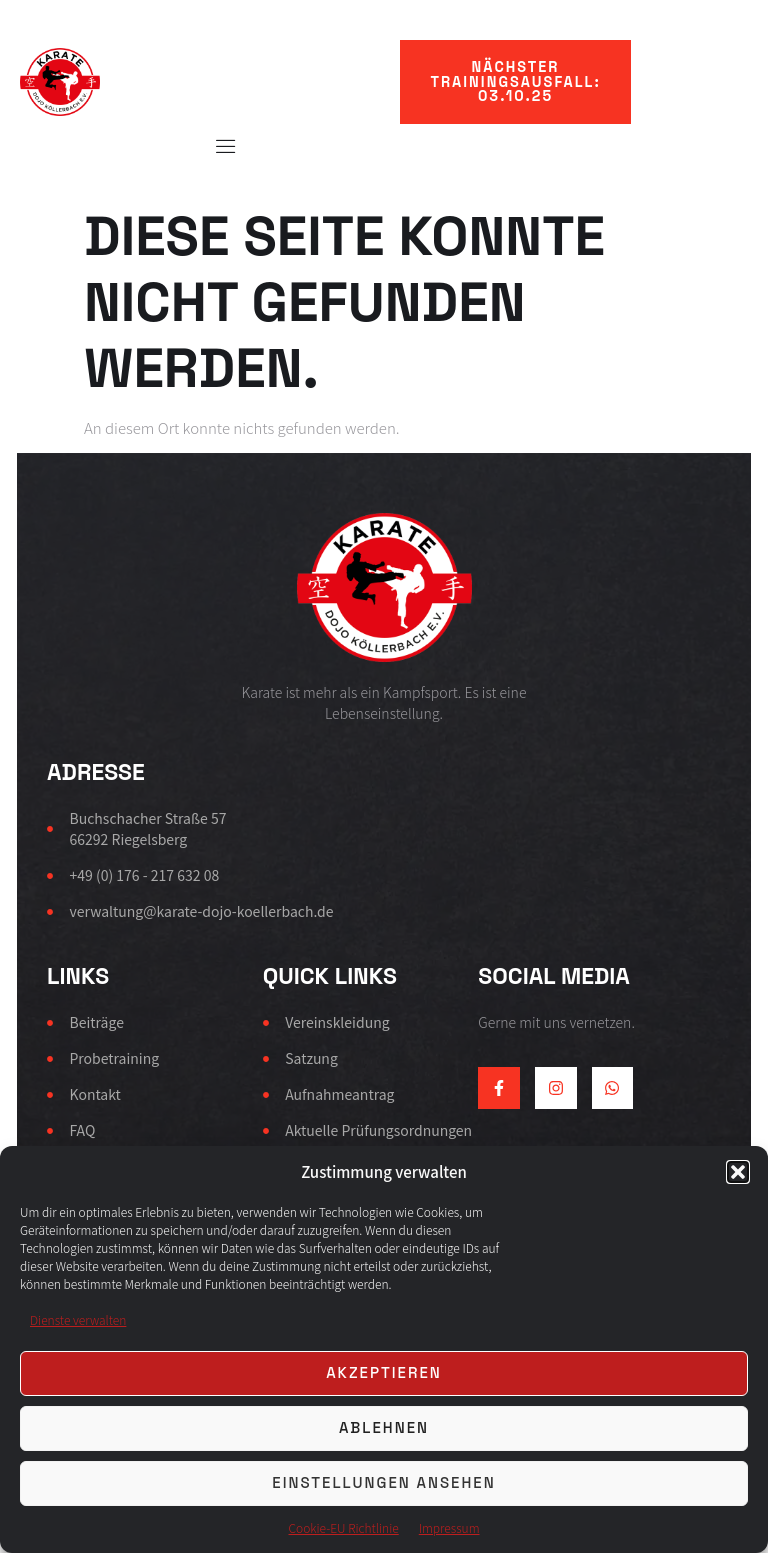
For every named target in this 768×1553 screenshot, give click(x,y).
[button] (738, 1172)
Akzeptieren (384, 1372)
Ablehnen (384, 1427)
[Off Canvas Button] (216, 147)
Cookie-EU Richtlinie (343, 1527)
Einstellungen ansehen (383, 1482)
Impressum (449, 1527)
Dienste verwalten (78, 1319)
